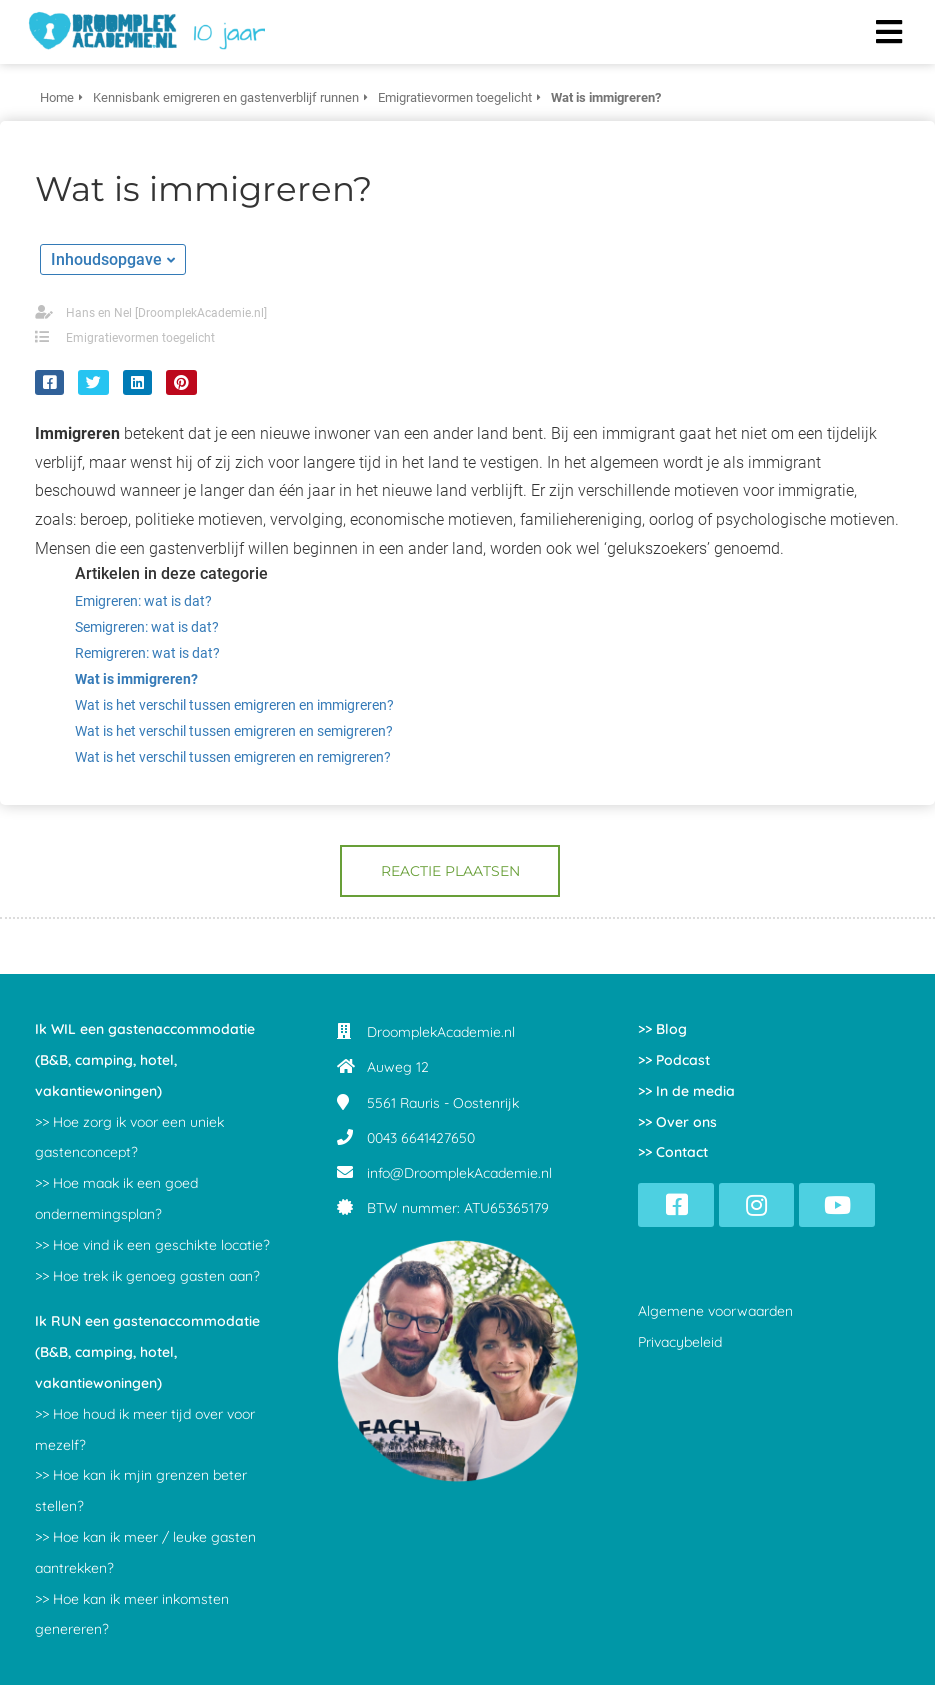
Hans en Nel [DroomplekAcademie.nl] (166, 313)
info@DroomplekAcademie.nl (459, 1173)
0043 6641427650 (421, 1138)
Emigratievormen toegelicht (140, 338)
